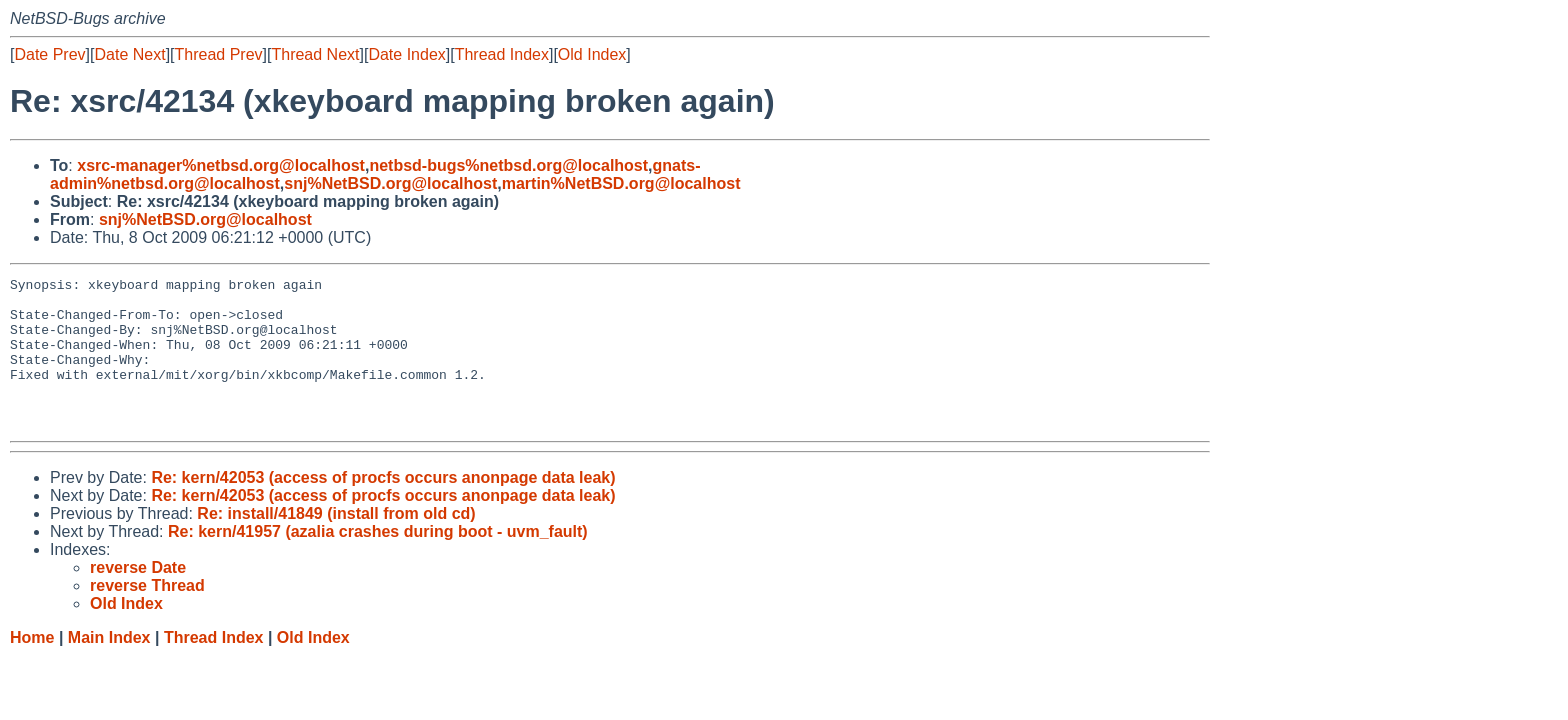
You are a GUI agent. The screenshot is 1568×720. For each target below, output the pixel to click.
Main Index (109, 667)
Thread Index (502, 54)
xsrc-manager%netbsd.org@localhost (221, 165)
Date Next (129, 54)
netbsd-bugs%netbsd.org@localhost (508, 165)
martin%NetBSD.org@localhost (621, 183)
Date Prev (49, 54)
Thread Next (315, 54)
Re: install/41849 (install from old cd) (336, 543)
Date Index (406, 54)
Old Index (592, 54)
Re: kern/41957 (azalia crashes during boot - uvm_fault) (378, 561)
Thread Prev (219, 54)
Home (32, 667)
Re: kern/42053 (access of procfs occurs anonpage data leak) (383, 507)
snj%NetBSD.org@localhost (390, 183)
